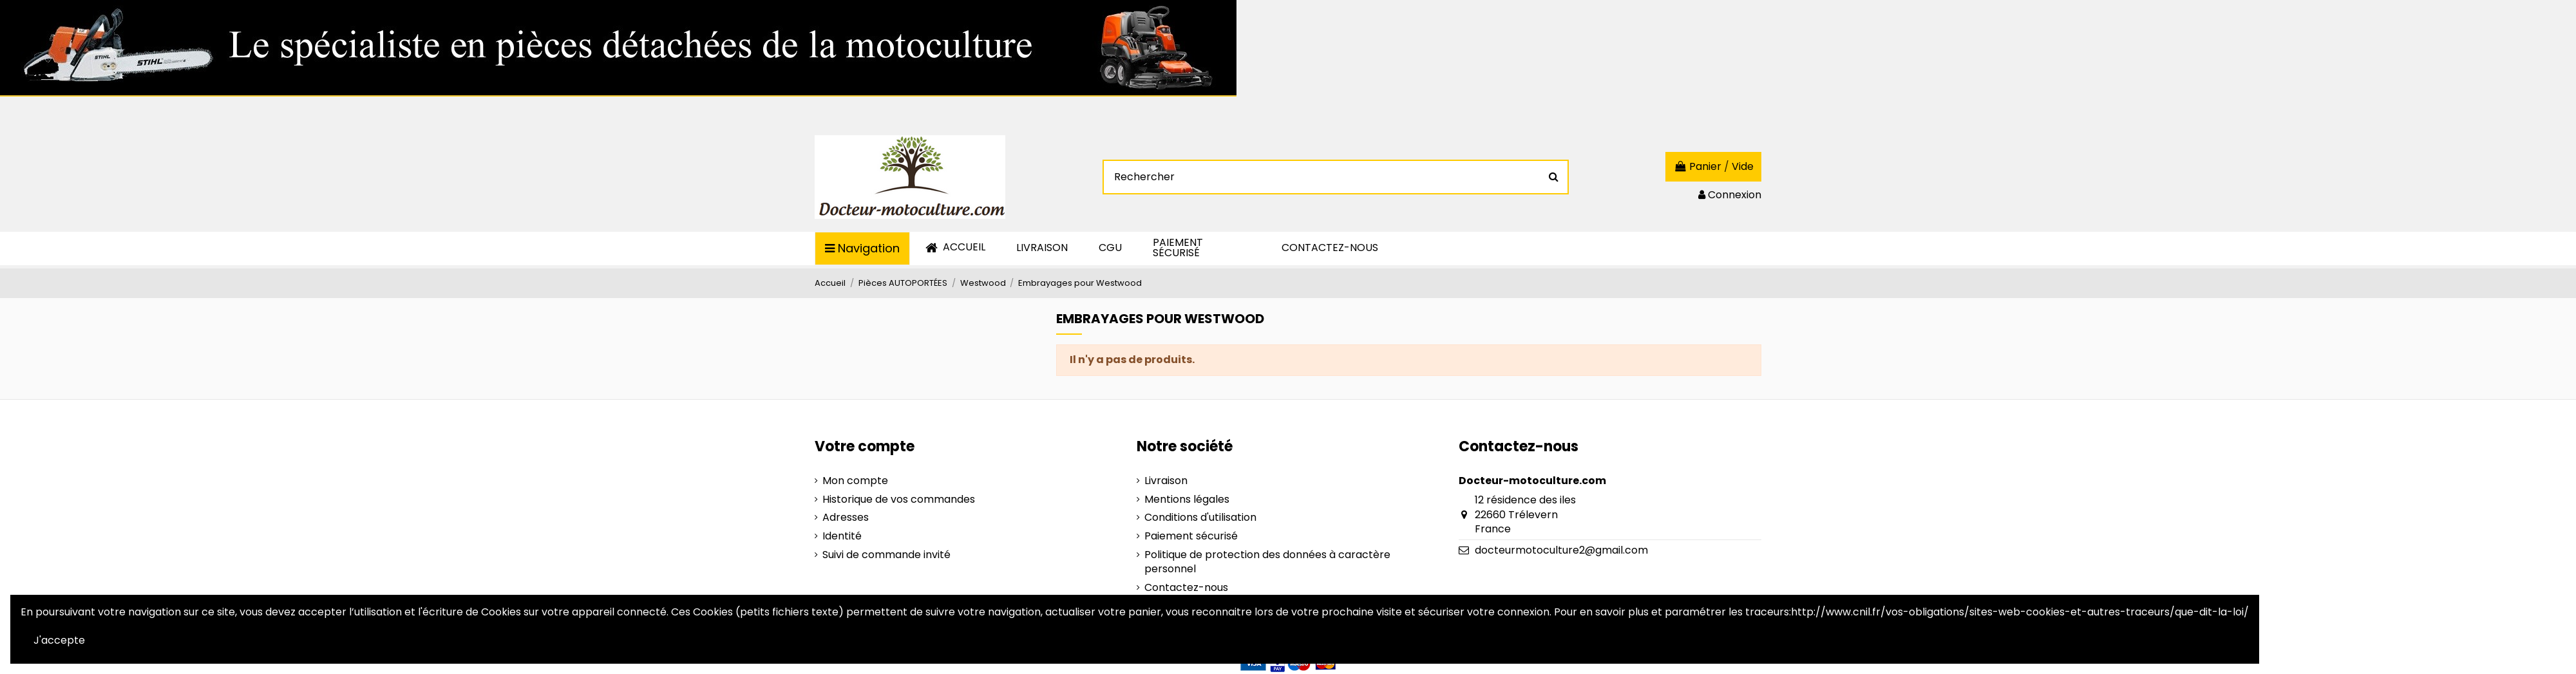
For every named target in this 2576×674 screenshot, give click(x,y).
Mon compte (855, 481)
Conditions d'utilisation (1200, 517)
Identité (842, 536)
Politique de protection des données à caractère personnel (1267, 562)
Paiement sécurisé (1191, 536)
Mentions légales (1186, 499)
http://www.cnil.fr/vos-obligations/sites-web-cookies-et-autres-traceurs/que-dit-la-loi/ (2020, 611)
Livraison (1166, 481)
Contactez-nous (1186, 588)
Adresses (845, 517)
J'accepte (59, 640)
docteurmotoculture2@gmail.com (1561, 550)
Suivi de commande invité (886, 555)
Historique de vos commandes (898, 499)
